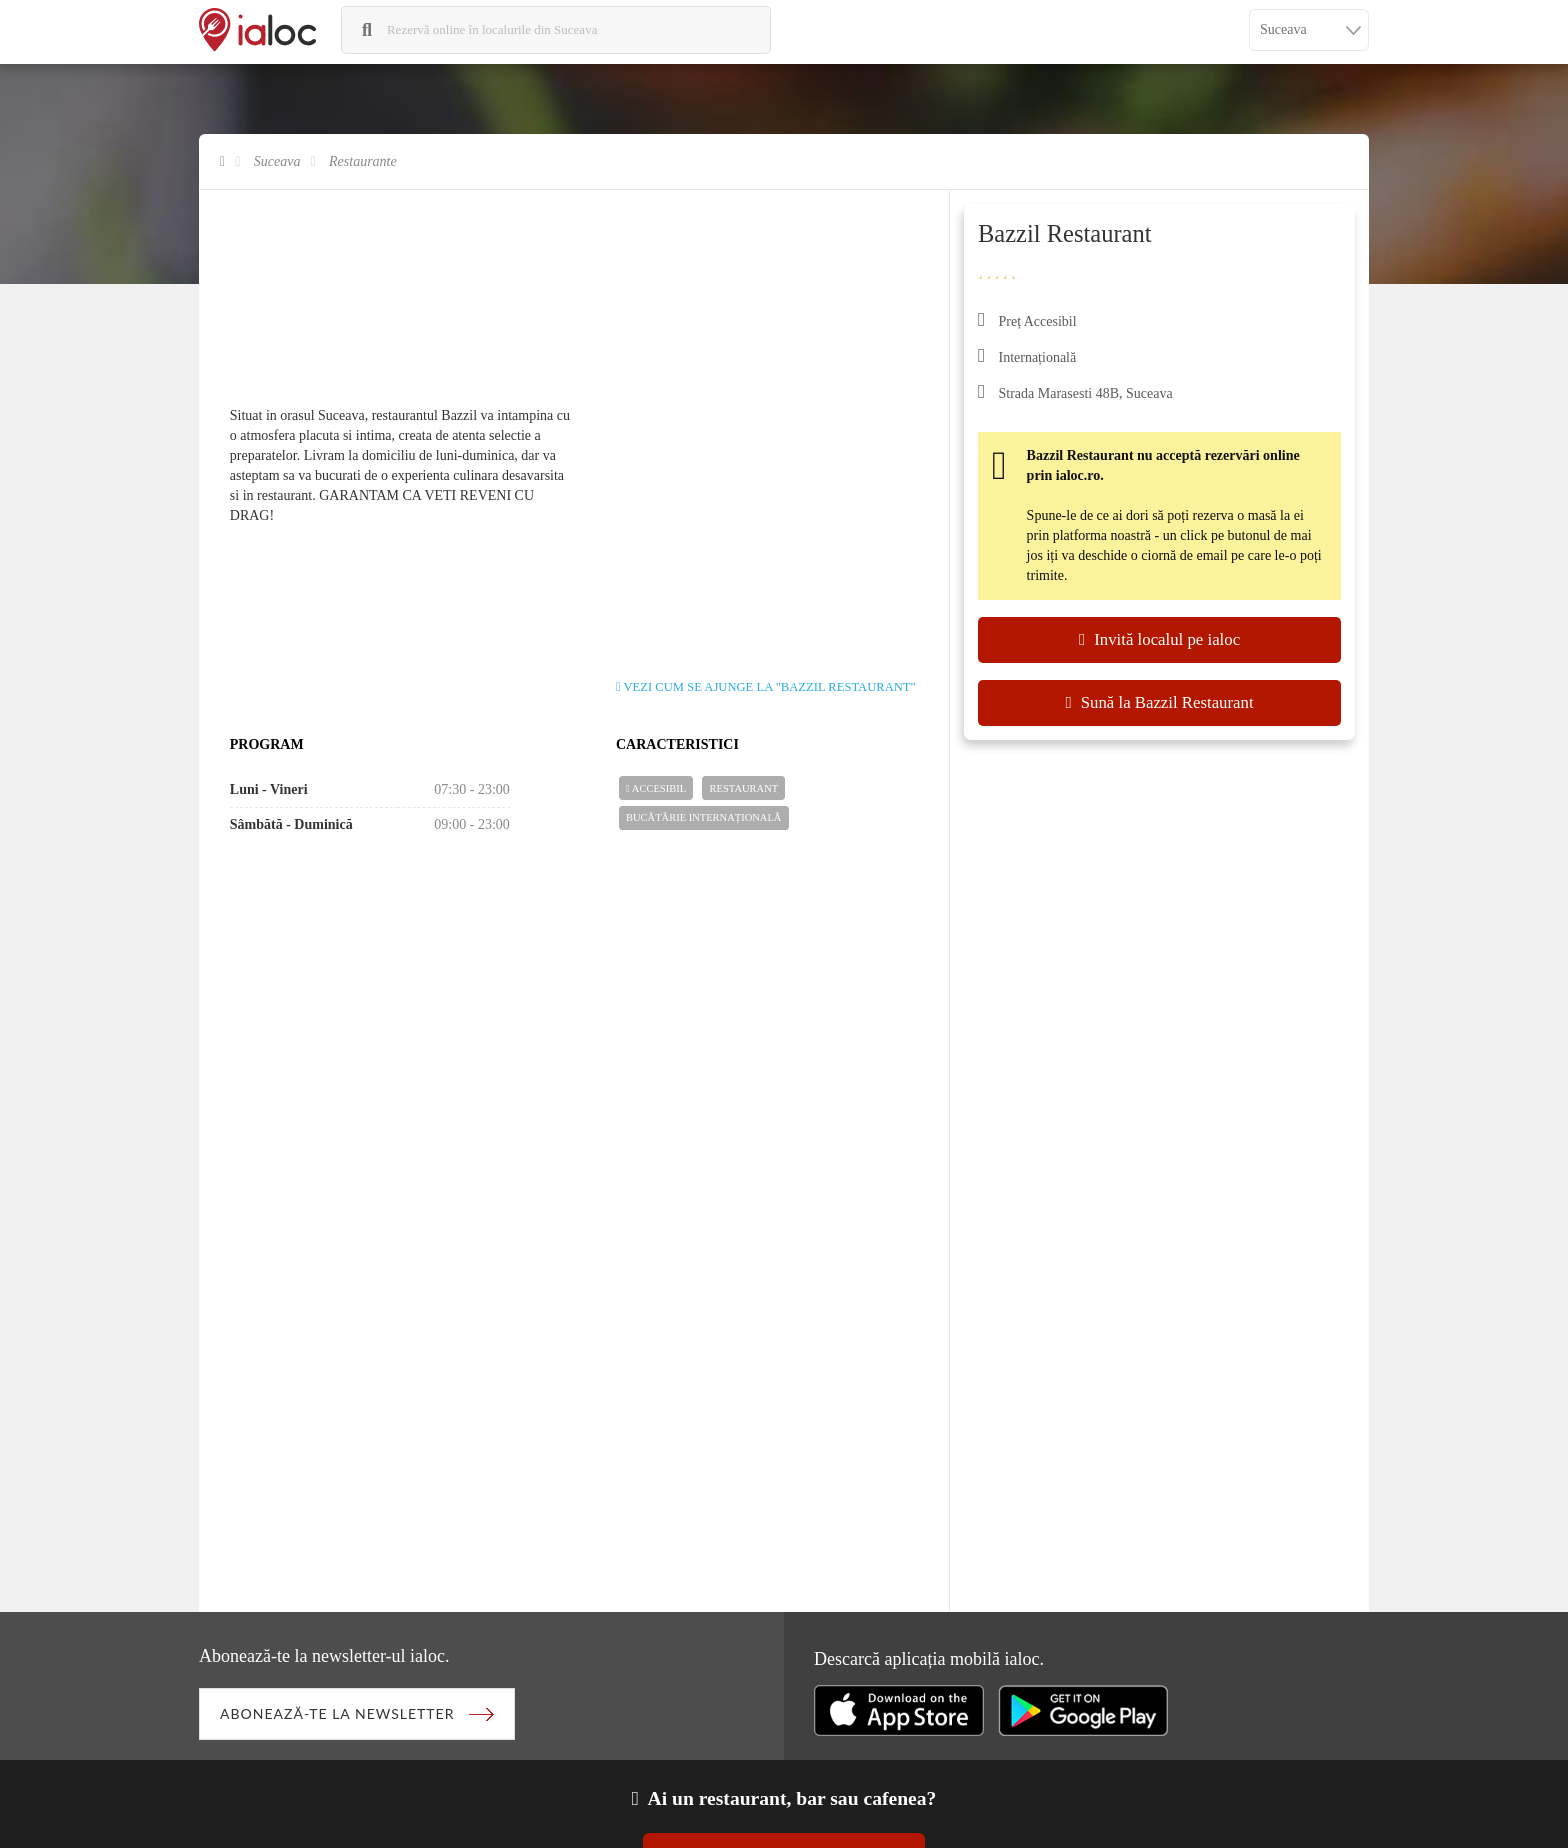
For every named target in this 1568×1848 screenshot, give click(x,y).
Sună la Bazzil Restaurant (1159, 702)
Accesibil (656, 789)
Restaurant (744, 788)
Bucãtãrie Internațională (703, 817)
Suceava (277, 161)
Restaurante (363, 161)
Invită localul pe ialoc (1159, 639)
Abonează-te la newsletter (337, 1713)
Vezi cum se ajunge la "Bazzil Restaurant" (766, 687)
